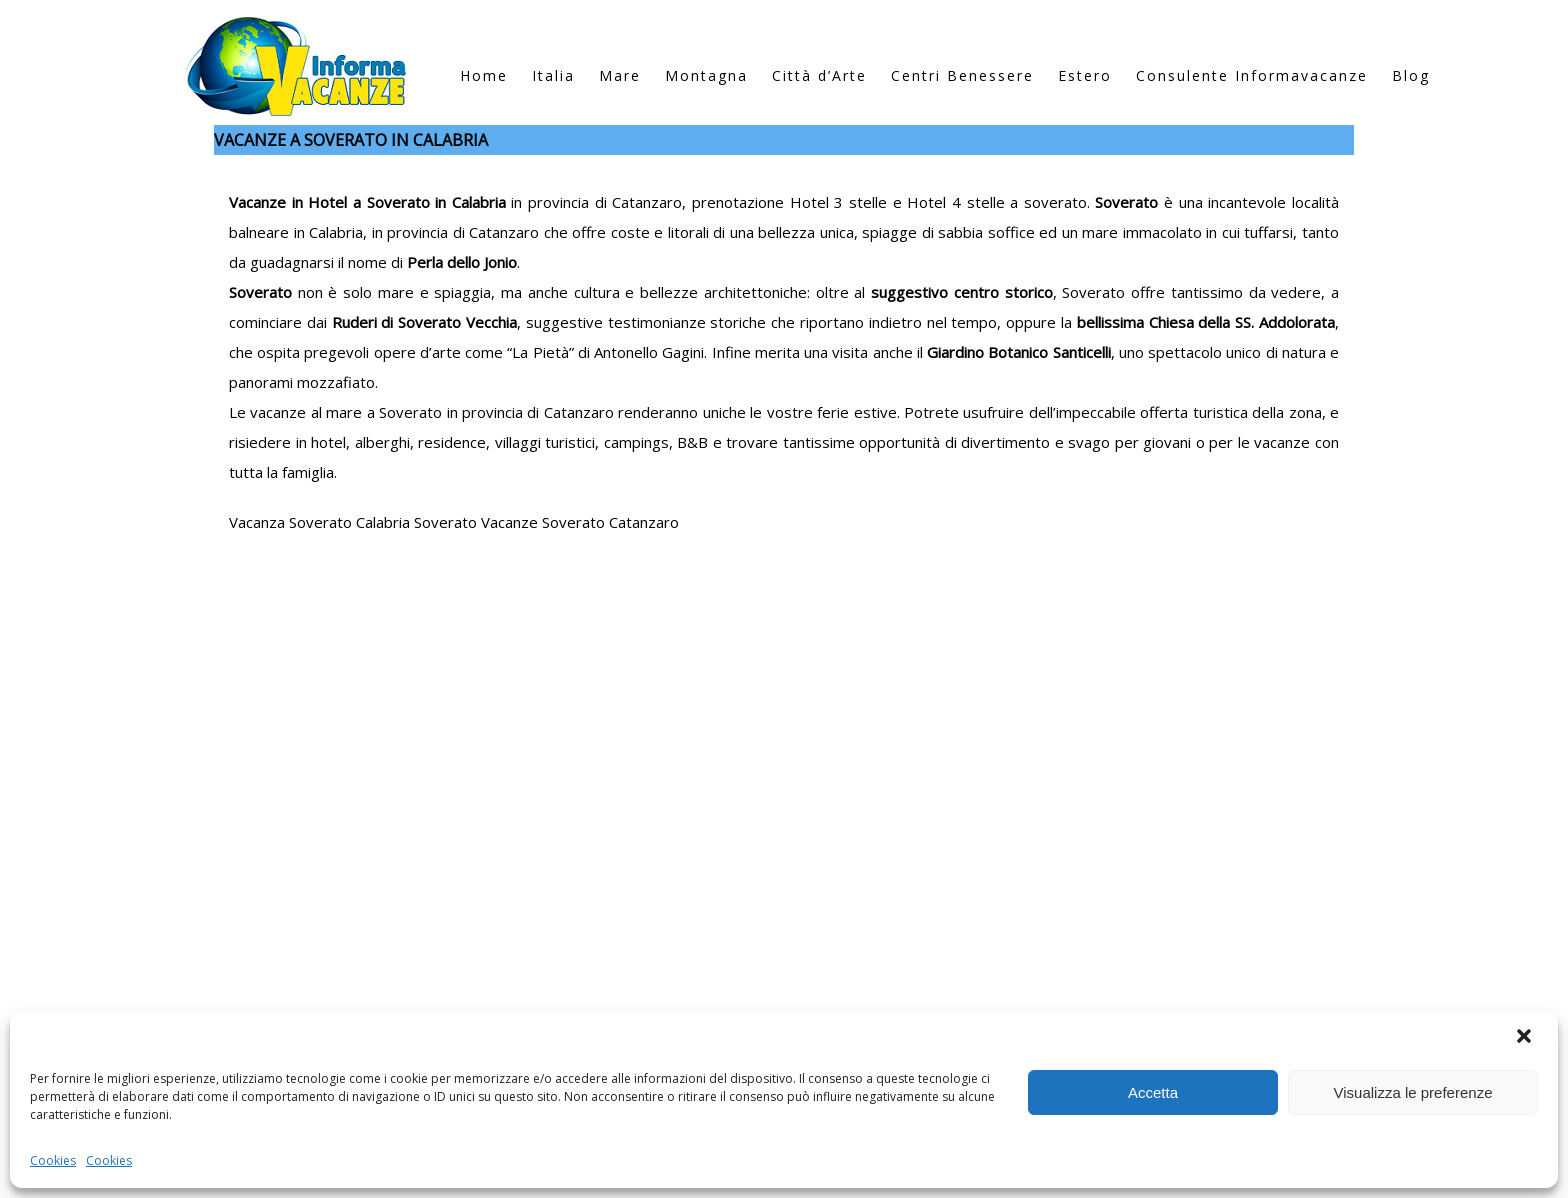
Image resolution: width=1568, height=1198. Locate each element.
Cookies (53, 1160)
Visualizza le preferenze (1413, 1092)
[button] (1526, 1038)
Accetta (1153, 1092)
